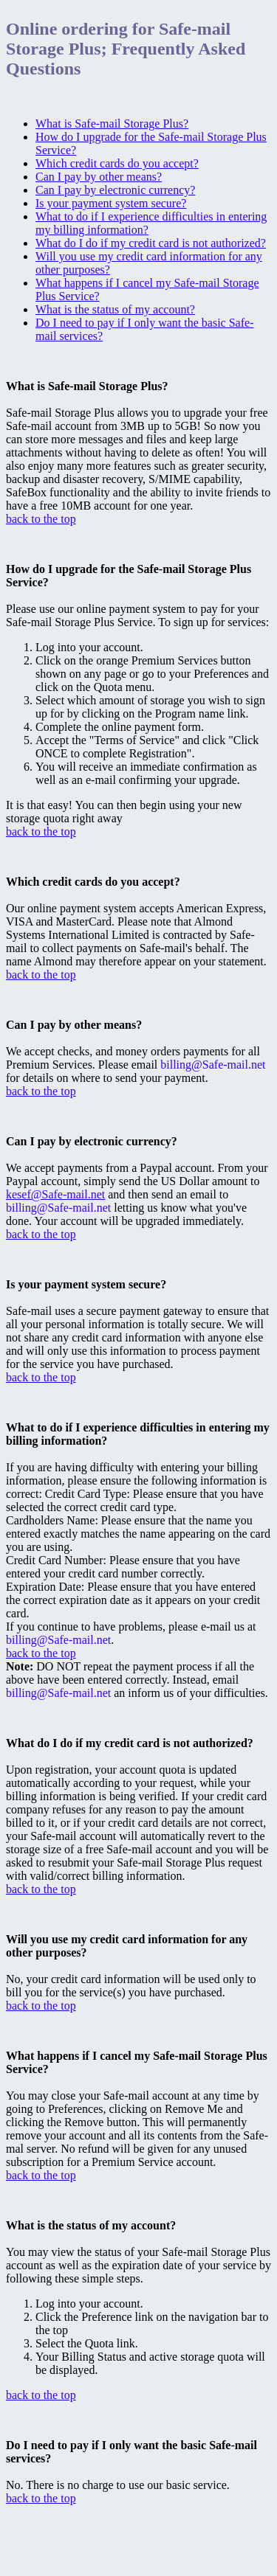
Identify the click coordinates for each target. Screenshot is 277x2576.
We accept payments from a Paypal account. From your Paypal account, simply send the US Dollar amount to (137, 1161)
